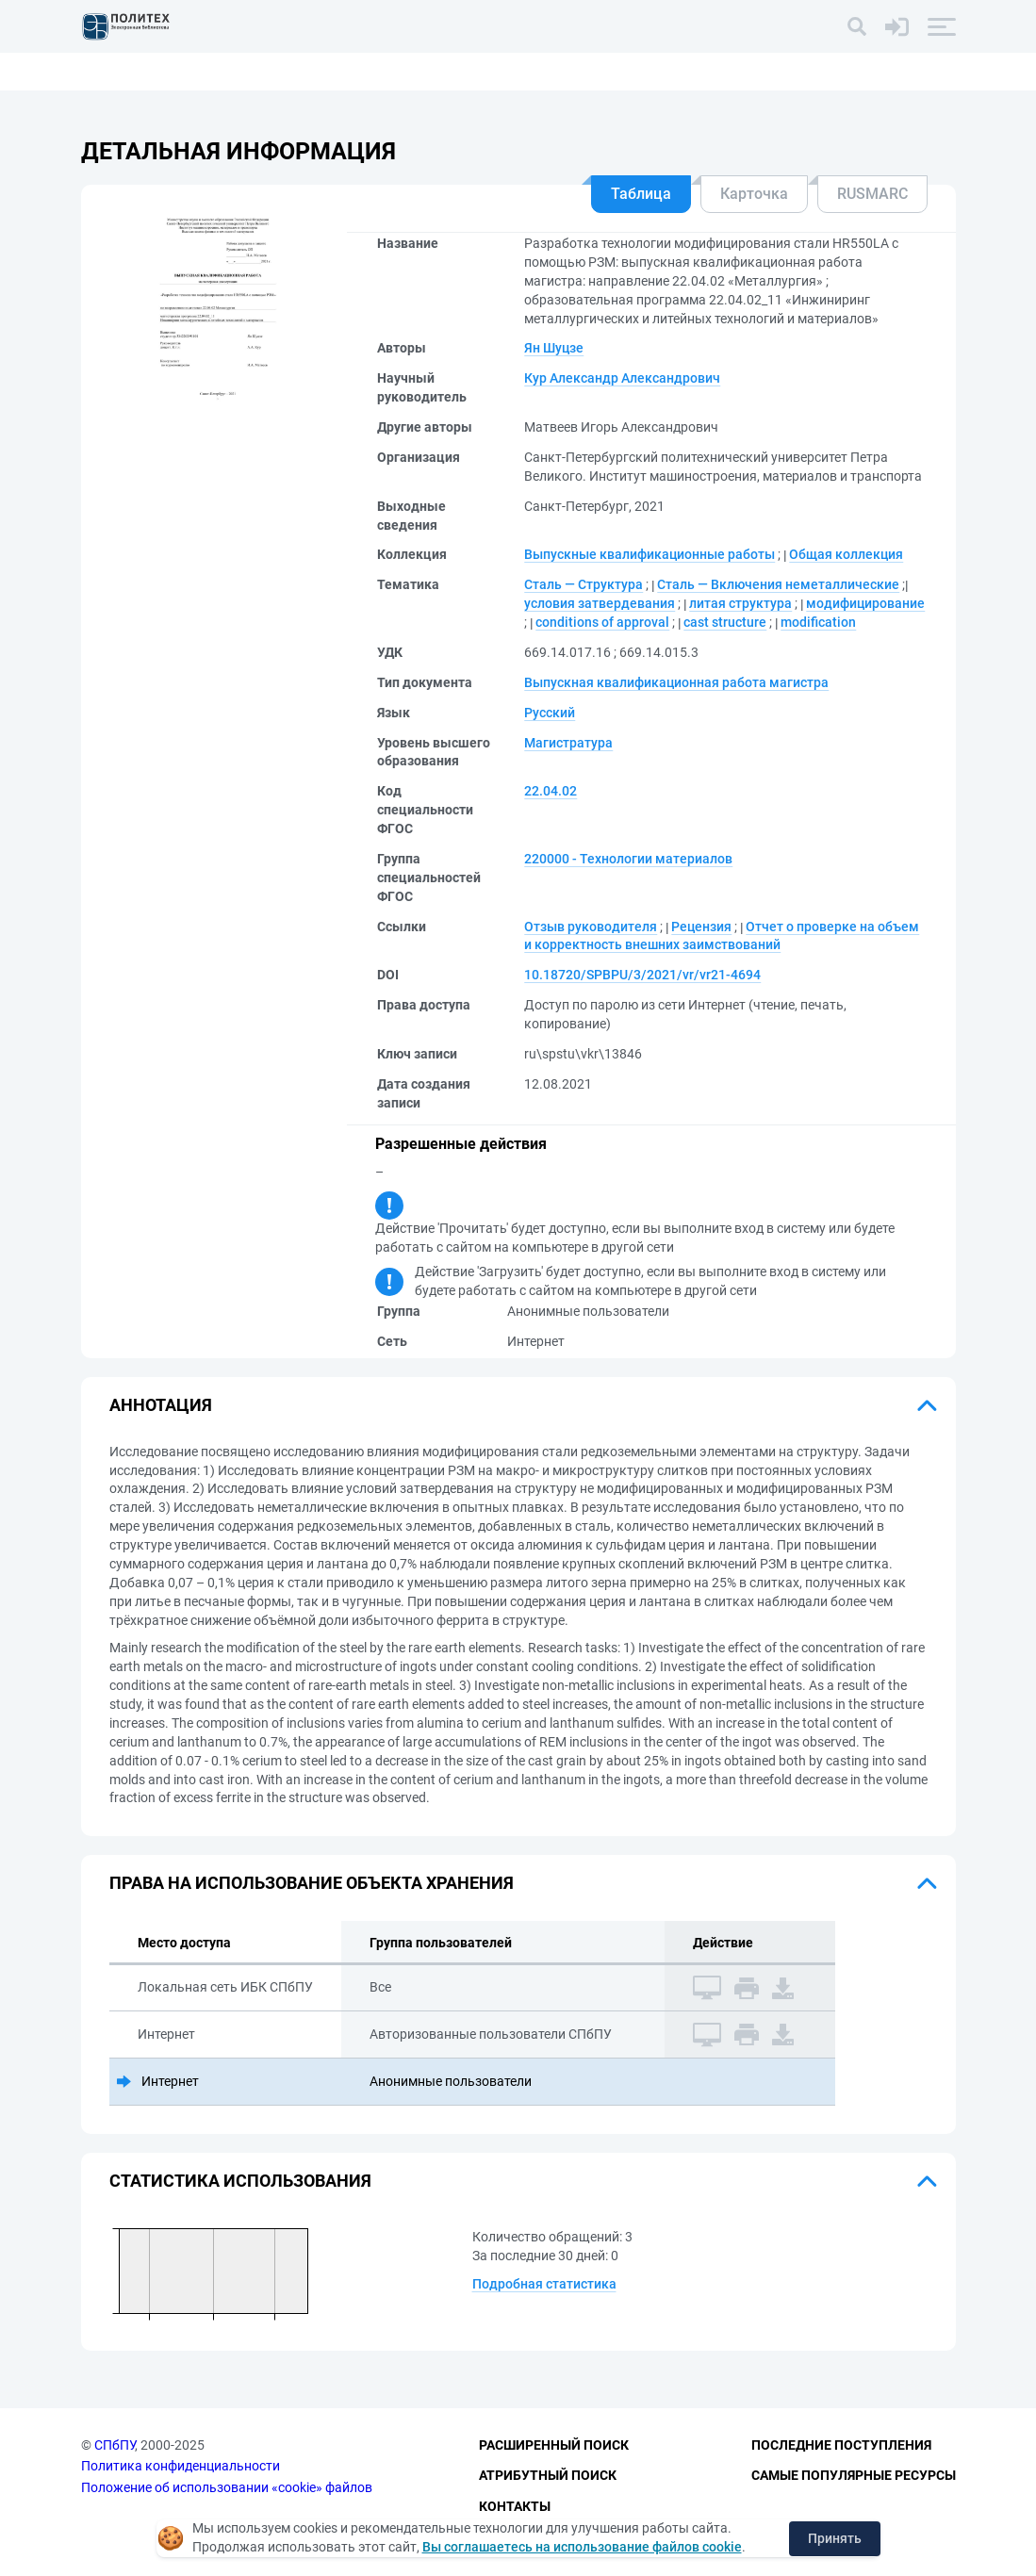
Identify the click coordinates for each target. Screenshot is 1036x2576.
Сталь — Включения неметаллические (778, 584)
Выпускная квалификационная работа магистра (676, 682)
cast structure (724, 622)
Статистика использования (240, 2180)
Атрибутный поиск (548, 2475)
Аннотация (160, 1405)
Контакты (515, 2506)
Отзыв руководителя (590, 926)
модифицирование (865, 603)
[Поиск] (856, 26)
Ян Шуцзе (554, 347)
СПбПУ (114, 2445)
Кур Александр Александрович (622, 378)
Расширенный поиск (554, 2445)
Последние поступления (841, 2445)
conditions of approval (602, 622)
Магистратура (568, 742)
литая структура (740, 603)
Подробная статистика (544, 2283)
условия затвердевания (599, 603)
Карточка (754, 194)
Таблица (641, 194)
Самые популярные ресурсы (853, 2475)
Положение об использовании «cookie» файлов (226, 2487)
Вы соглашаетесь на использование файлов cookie (582, 2546)
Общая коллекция (846, 554)
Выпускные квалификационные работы (649, 554)
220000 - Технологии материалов (628, 858)
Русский (549, 712)
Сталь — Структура (583, 584)
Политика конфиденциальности (180, 2465)
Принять (835, 2538)
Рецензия (701, 926)
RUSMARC (872, 194)
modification (818, 622)
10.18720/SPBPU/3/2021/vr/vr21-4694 (642, 974)
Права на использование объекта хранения (311, 1883)
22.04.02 (550, 790)
